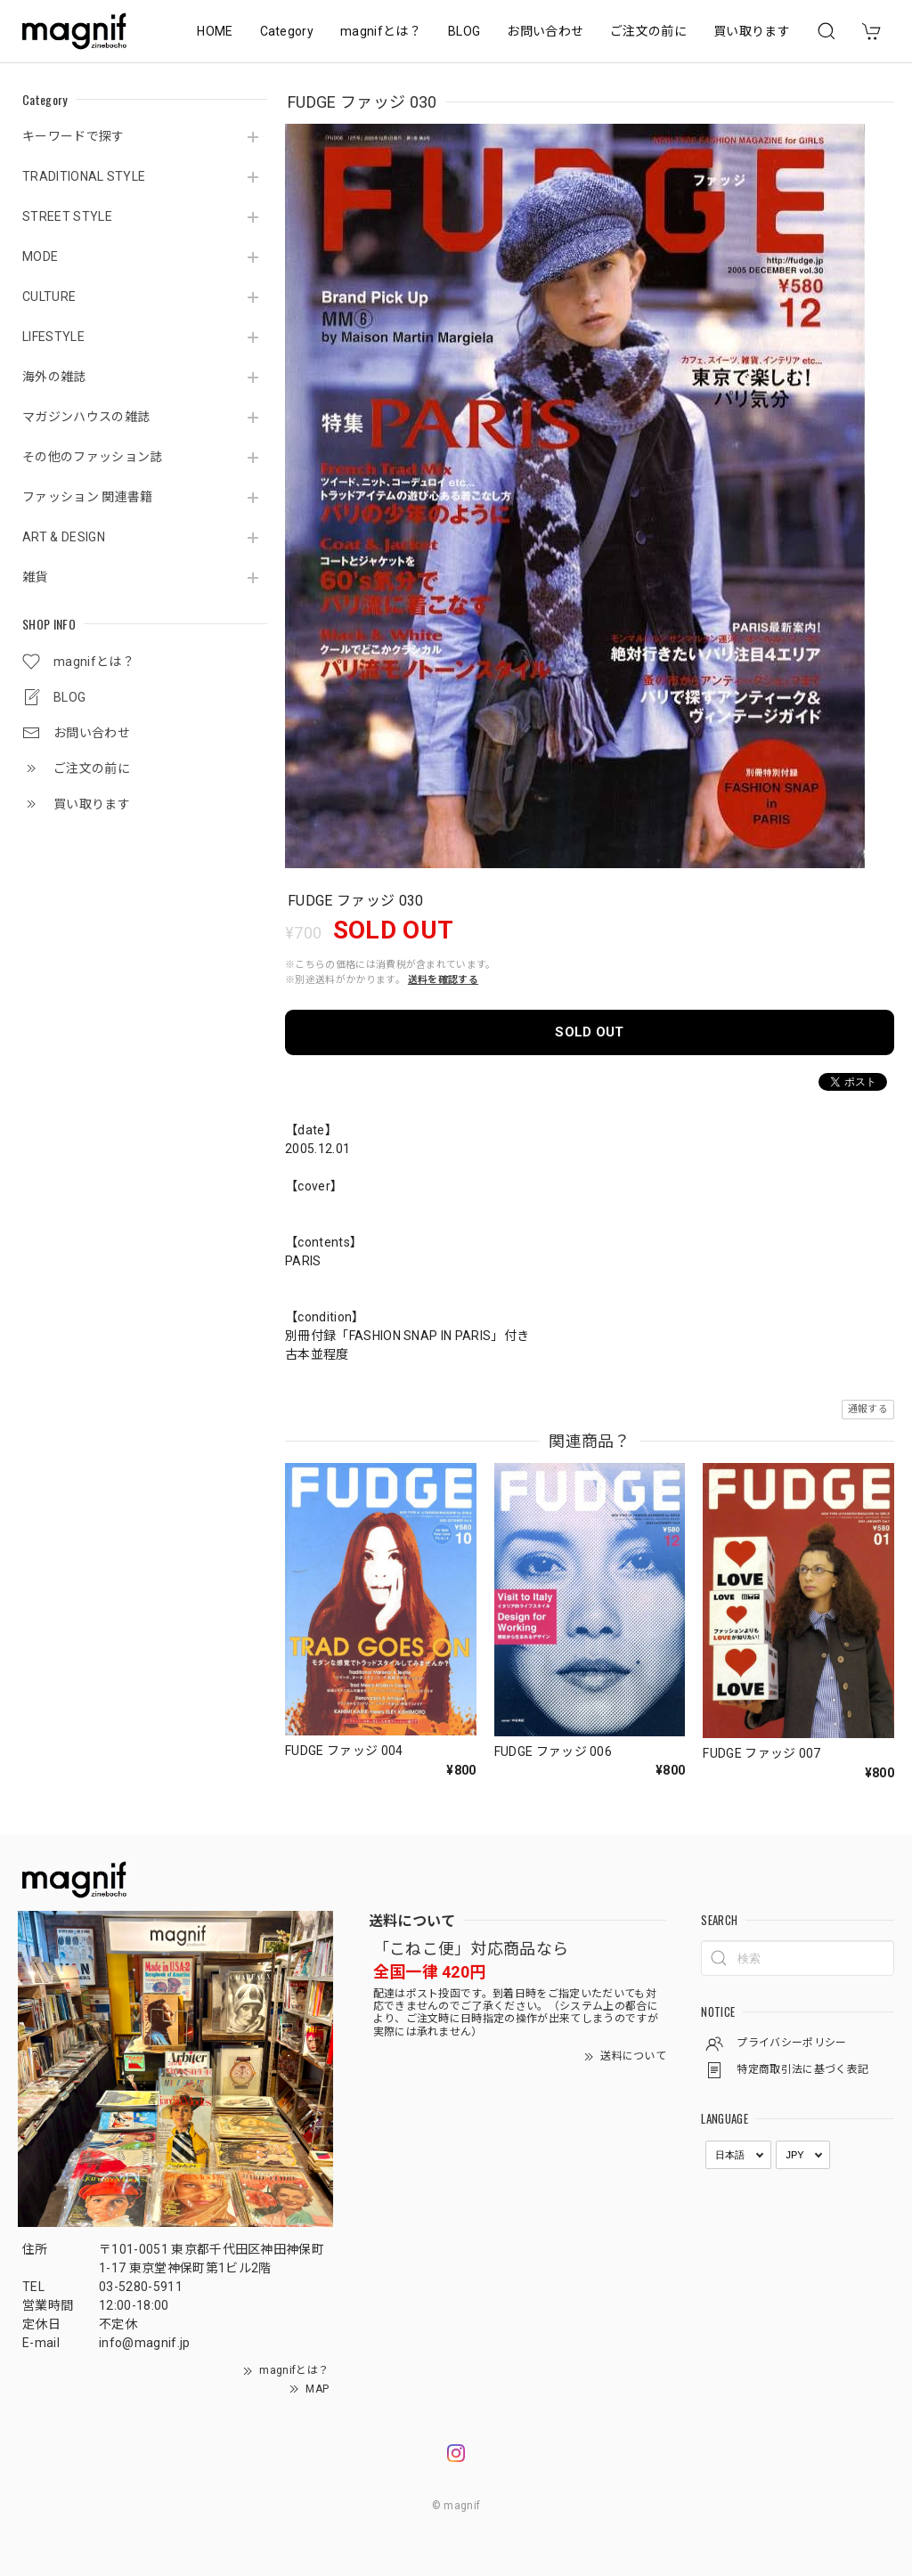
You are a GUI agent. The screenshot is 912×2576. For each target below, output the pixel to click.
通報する (868, 1409)
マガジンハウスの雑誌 (86, 417)
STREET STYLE (67, 216)
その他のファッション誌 (92, 457)
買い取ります (751, 31)
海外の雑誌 (54, 377)
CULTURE (49, 296)
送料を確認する (443, 980)
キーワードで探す (73, 136)
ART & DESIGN (63, 537)
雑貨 (35, 577)
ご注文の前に (648, 31)
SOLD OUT (589, 1032)
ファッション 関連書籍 (87, 497)
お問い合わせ (545, 31)
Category (287, 31)
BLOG (464, 31)
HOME (214, 31)
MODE (40, 256)
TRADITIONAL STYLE (83, 176)
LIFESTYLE (53, 336)
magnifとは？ (380, 31)
